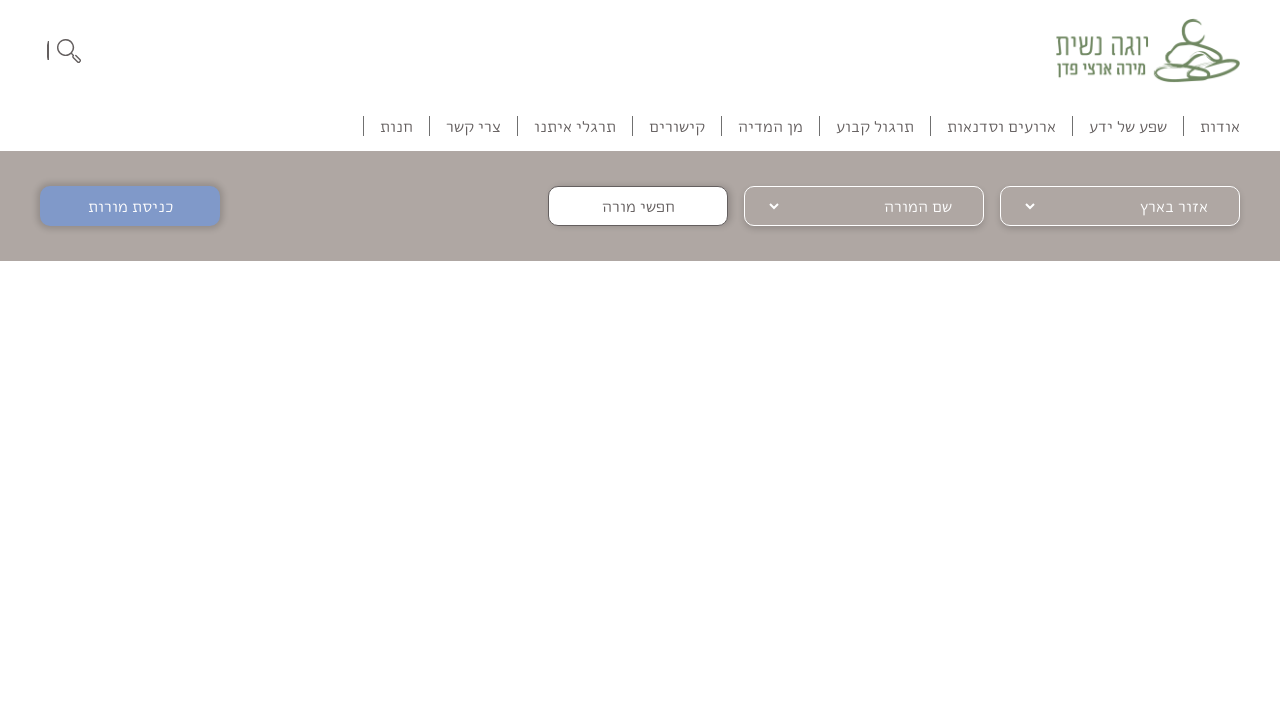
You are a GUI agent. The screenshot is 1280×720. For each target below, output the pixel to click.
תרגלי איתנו (575, 126)
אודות (1220, 126)
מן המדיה (770, 126)
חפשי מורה (638, 206)
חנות (396, 126)
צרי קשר (473, 126)
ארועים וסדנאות (1001, 126)
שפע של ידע (1128, 126)
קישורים (677, 126)
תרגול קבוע (875, 126)
